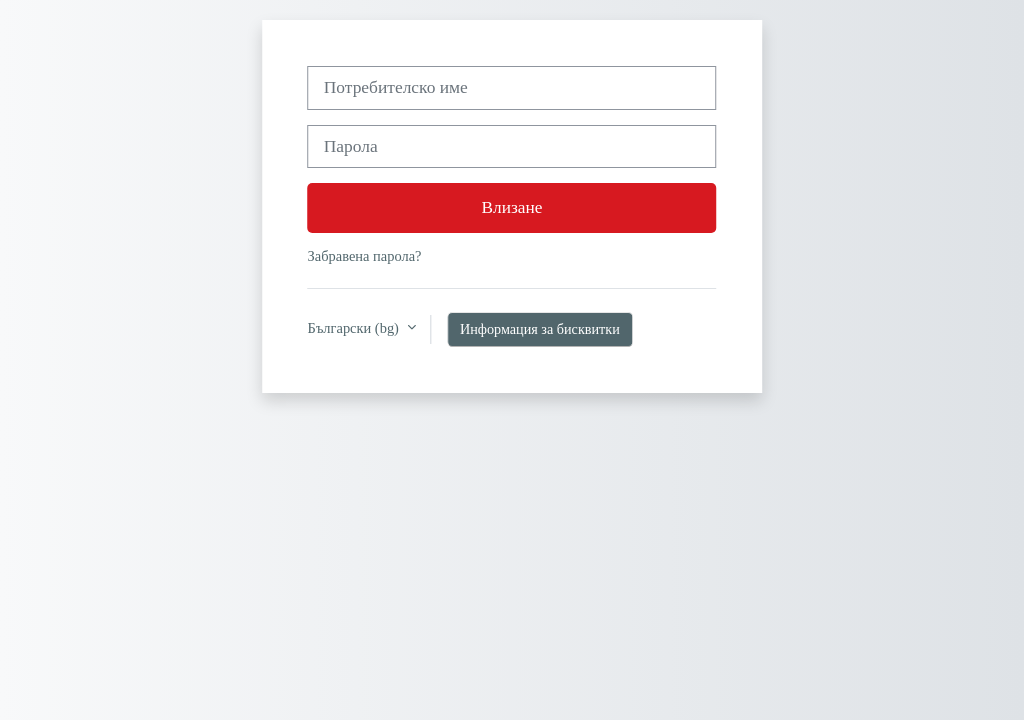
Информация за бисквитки (540, 329)
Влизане (512, 207)
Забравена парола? (365, 256)
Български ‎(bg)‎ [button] (355, 328)
